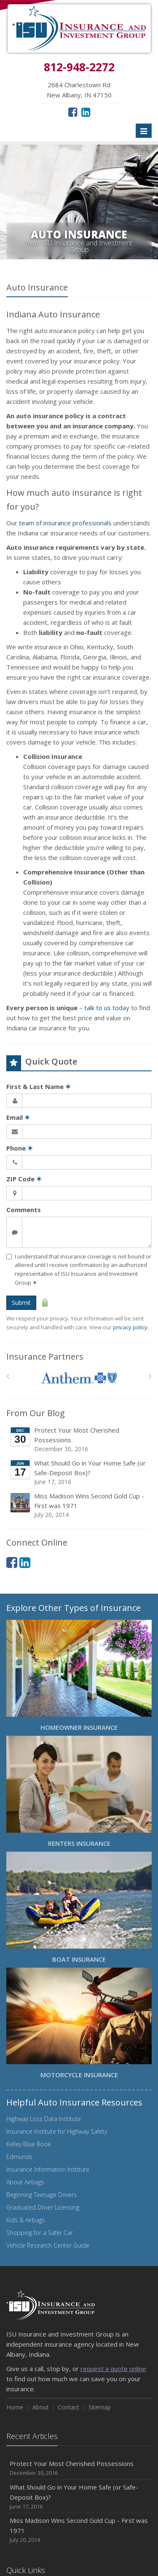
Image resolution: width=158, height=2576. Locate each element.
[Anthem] (79, 1378)
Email (18, 1117)
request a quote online (113, 2368)
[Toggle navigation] (144, 131)
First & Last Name (38, 1086)
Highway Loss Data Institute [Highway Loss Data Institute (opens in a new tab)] (43, 2119)
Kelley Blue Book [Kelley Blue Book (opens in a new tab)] (28, 2144)
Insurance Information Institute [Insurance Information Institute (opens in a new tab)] (47, 2169)
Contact (68, 2407)
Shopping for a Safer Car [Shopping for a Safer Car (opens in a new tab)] (39, 2233)
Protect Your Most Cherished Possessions (80, 1439)
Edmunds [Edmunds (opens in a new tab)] (19, 2157)
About (40, 2407)
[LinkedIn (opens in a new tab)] (85, 112)
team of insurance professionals (65, 523)
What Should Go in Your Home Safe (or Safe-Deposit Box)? (80, 1472)
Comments (23, 1209)
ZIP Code (24, 1179)
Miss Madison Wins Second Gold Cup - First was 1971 (80, 1505)
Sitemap (99, 2407)
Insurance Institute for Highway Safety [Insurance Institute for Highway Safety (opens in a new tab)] (56, 2131)
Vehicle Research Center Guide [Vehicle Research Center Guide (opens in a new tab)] (47, 2245)
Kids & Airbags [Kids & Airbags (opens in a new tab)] (25, 2220)
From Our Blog (35, 1413)
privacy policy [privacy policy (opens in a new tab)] (130, 1327)
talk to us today (106, 1007)
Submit (21, 1303)
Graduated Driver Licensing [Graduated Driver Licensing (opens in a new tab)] (42, 2207)
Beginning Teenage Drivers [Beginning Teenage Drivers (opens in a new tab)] (41, 2195)
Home (14, 2407)
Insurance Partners (44, 1356)
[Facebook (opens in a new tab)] (72, 112)
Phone (19, 1148)
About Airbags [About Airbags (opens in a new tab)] (25, 2182)
